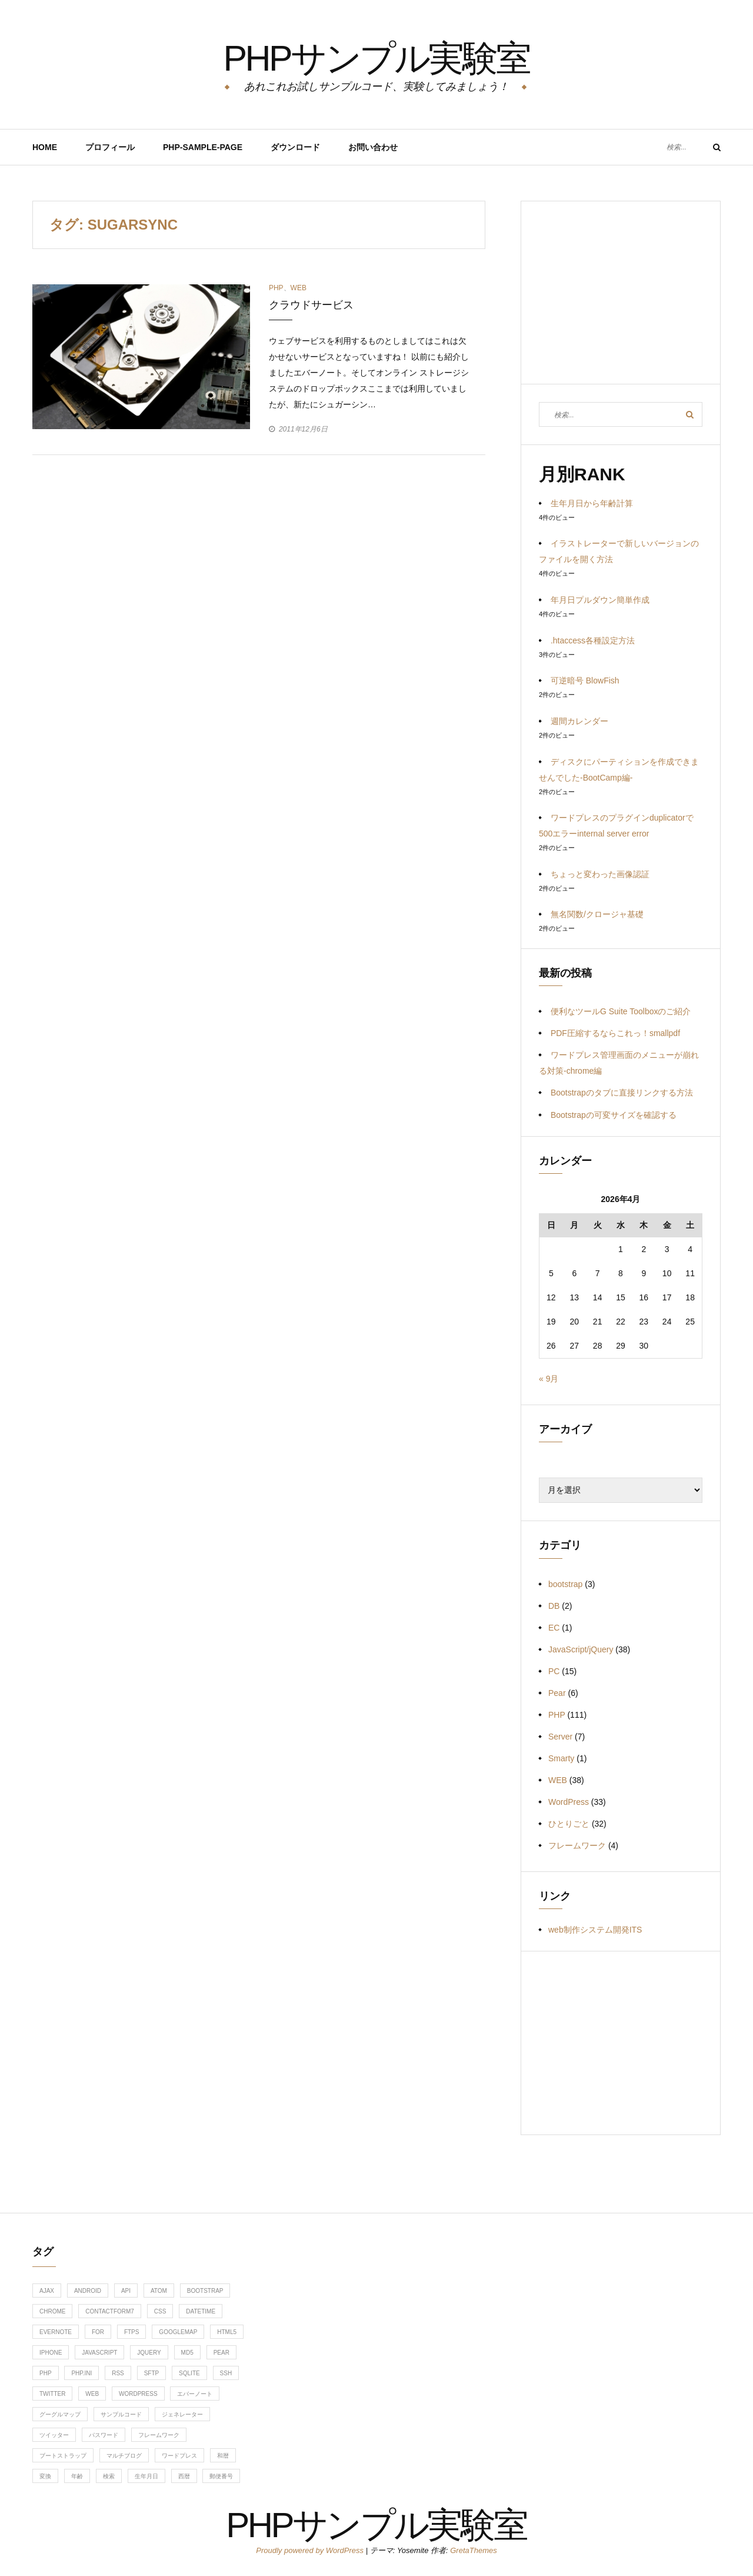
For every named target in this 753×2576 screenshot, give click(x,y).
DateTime (200, 2311)
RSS (118, 2373)
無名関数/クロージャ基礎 (597, 914)
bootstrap (565, 1584)
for (98, 2332)
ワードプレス (179, 2455)
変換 (45, 2476)
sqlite (189, 2373)
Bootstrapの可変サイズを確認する (614, 1115)
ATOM (159, 2291)
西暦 (184, 2476)
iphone (50, 2352)
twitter (52, 2394)
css (160, 2311)
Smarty (561, 1758)
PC (553, 1671)
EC (553, 1627)
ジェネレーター (182, 2414)
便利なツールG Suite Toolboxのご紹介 (621, 1011)
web (92, 2394)
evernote (55, 2332)
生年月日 (146, 2476)
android (87, 2291)
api (126, 2291)
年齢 (77, 2476)
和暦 (223, 2455)
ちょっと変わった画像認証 (600, 874)
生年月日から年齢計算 (592, 503)
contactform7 (109, 2311)
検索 (109, 2476)
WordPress (568, 1802)
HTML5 (226, 2332)
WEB (298, 288)
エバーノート (194, 2394)
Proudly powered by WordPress (310, 2550)
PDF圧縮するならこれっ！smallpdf (615, 1033)
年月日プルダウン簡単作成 (600, 600)
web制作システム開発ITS (595, 1929)
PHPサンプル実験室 (376, 55)
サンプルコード (121, 2414)
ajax (46, 2291)
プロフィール (110, 147)
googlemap (178, 2332)
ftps (131, 2332)
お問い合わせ (373, 147)
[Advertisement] (620, 301)
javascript (99, 2352)
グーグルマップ (60, 2414)
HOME (44, 147)
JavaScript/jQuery (580, 1649)
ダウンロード (295, 147)
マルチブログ (124, 2455)
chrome (52, 2311)
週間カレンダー (579, 721)
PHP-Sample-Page (202, 147)
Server (560, 1736)
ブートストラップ (62, 2455)
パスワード (103, 2435)
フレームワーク (577, 1845)
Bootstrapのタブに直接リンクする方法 (622, 1092)
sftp (151, 2373)
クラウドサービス (311, 305)
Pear (557, 1693)
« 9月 (548, 1378)
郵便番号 (221, 2476)
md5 (187, 2352)
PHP (276, 288)
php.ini (81, 2373)
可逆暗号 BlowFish (585, 680)
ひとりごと (568, 1823)
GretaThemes (473, 2550)
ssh (226, 2373)
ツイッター (54, 2435)
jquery (149, 2352)
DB (553, 1606)
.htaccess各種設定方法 (593, 640)
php (45, 2373)
